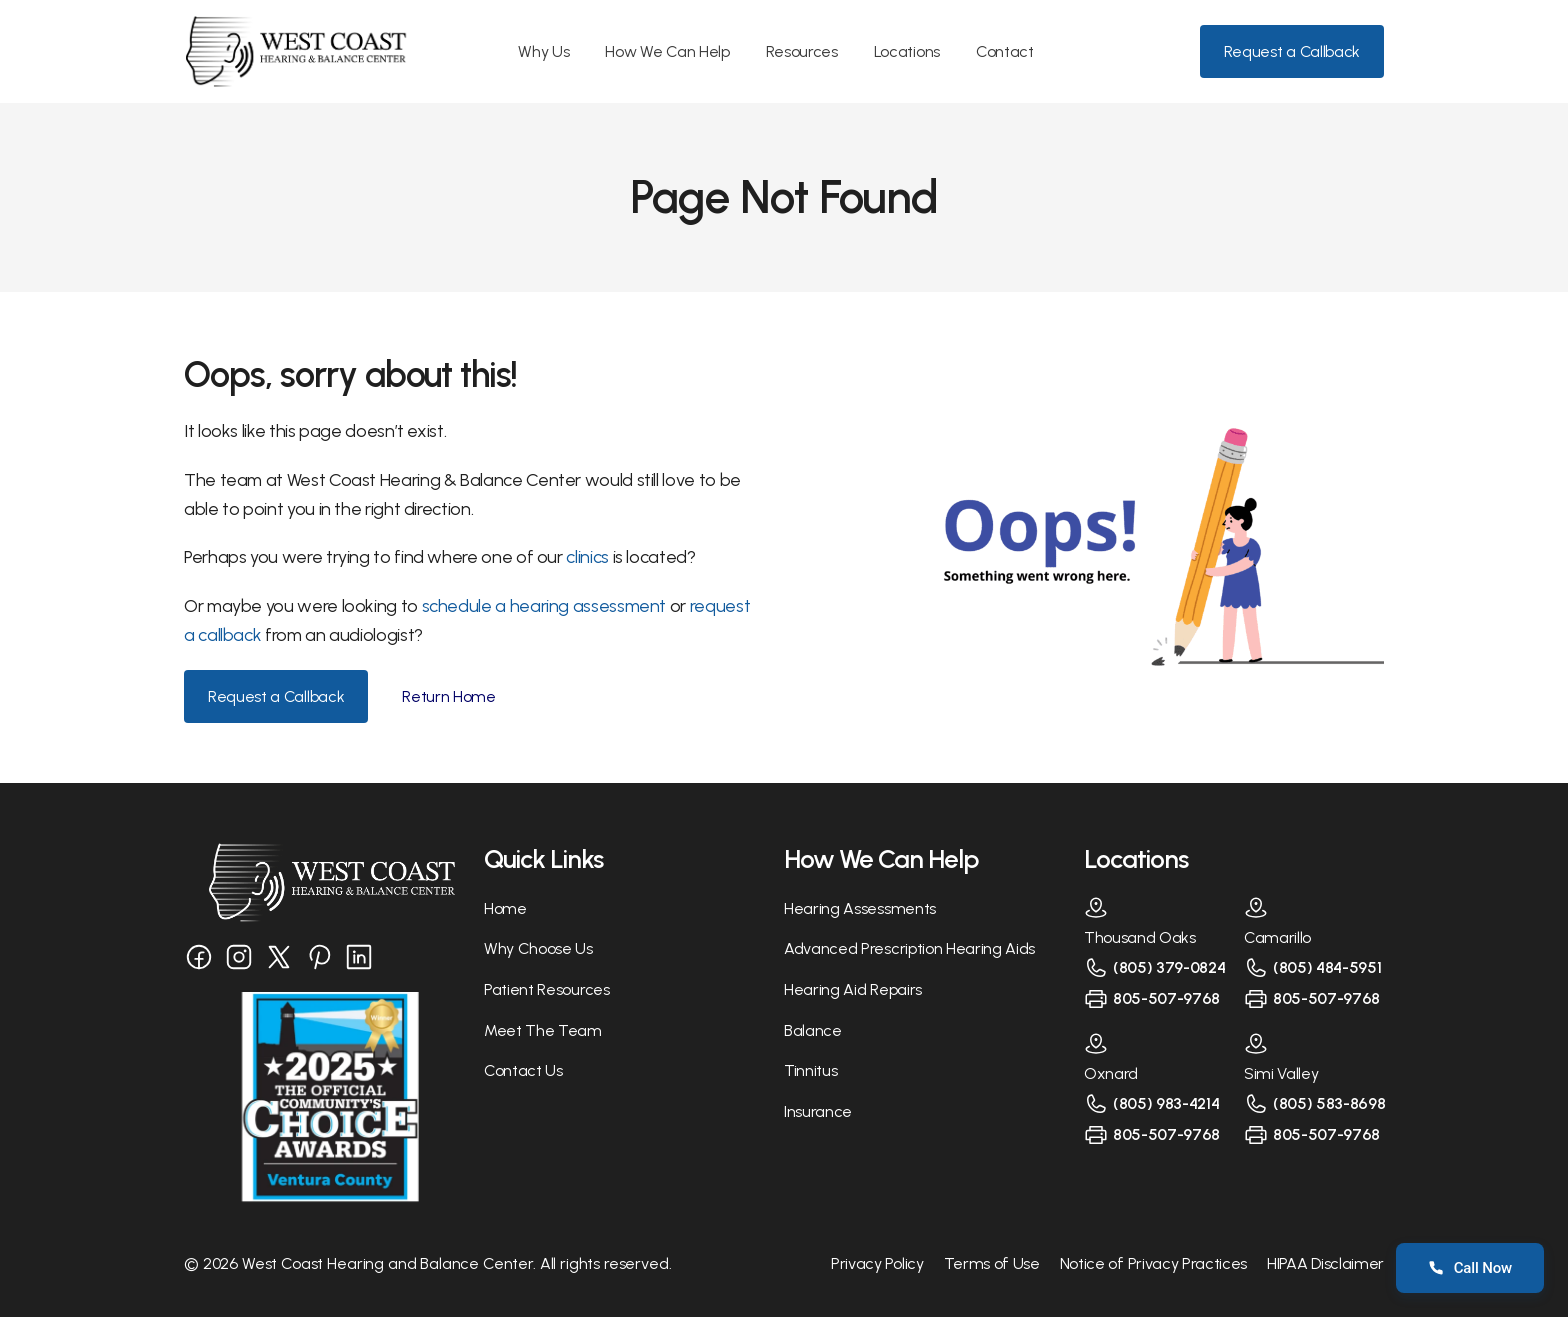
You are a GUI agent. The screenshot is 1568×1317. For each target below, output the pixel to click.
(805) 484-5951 (1327, 967)
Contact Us (523, 1070)
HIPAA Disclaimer (1325, 1263)
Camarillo (1277, 937)
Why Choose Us (538, 948)
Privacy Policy (877, 1263)
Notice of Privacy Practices (1153, 1263)
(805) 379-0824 (1169, 967)
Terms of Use (992, 1263)
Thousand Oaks (1140, 937)
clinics (589, 557)
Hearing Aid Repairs (853, 989)
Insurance (818, 1111)
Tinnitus (810, 1070)
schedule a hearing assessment (544, 606)
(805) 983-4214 (1166, 1103)
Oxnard (1111, 1073)
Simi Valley (1281, 1073)
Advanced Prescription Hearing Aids (909, 948)
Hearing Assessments (860, 908)
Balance (813, 1030)
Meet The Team (543, 1030)
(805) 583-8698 (1329, 1103)
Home (505, 908)
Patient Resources (547, 989)
